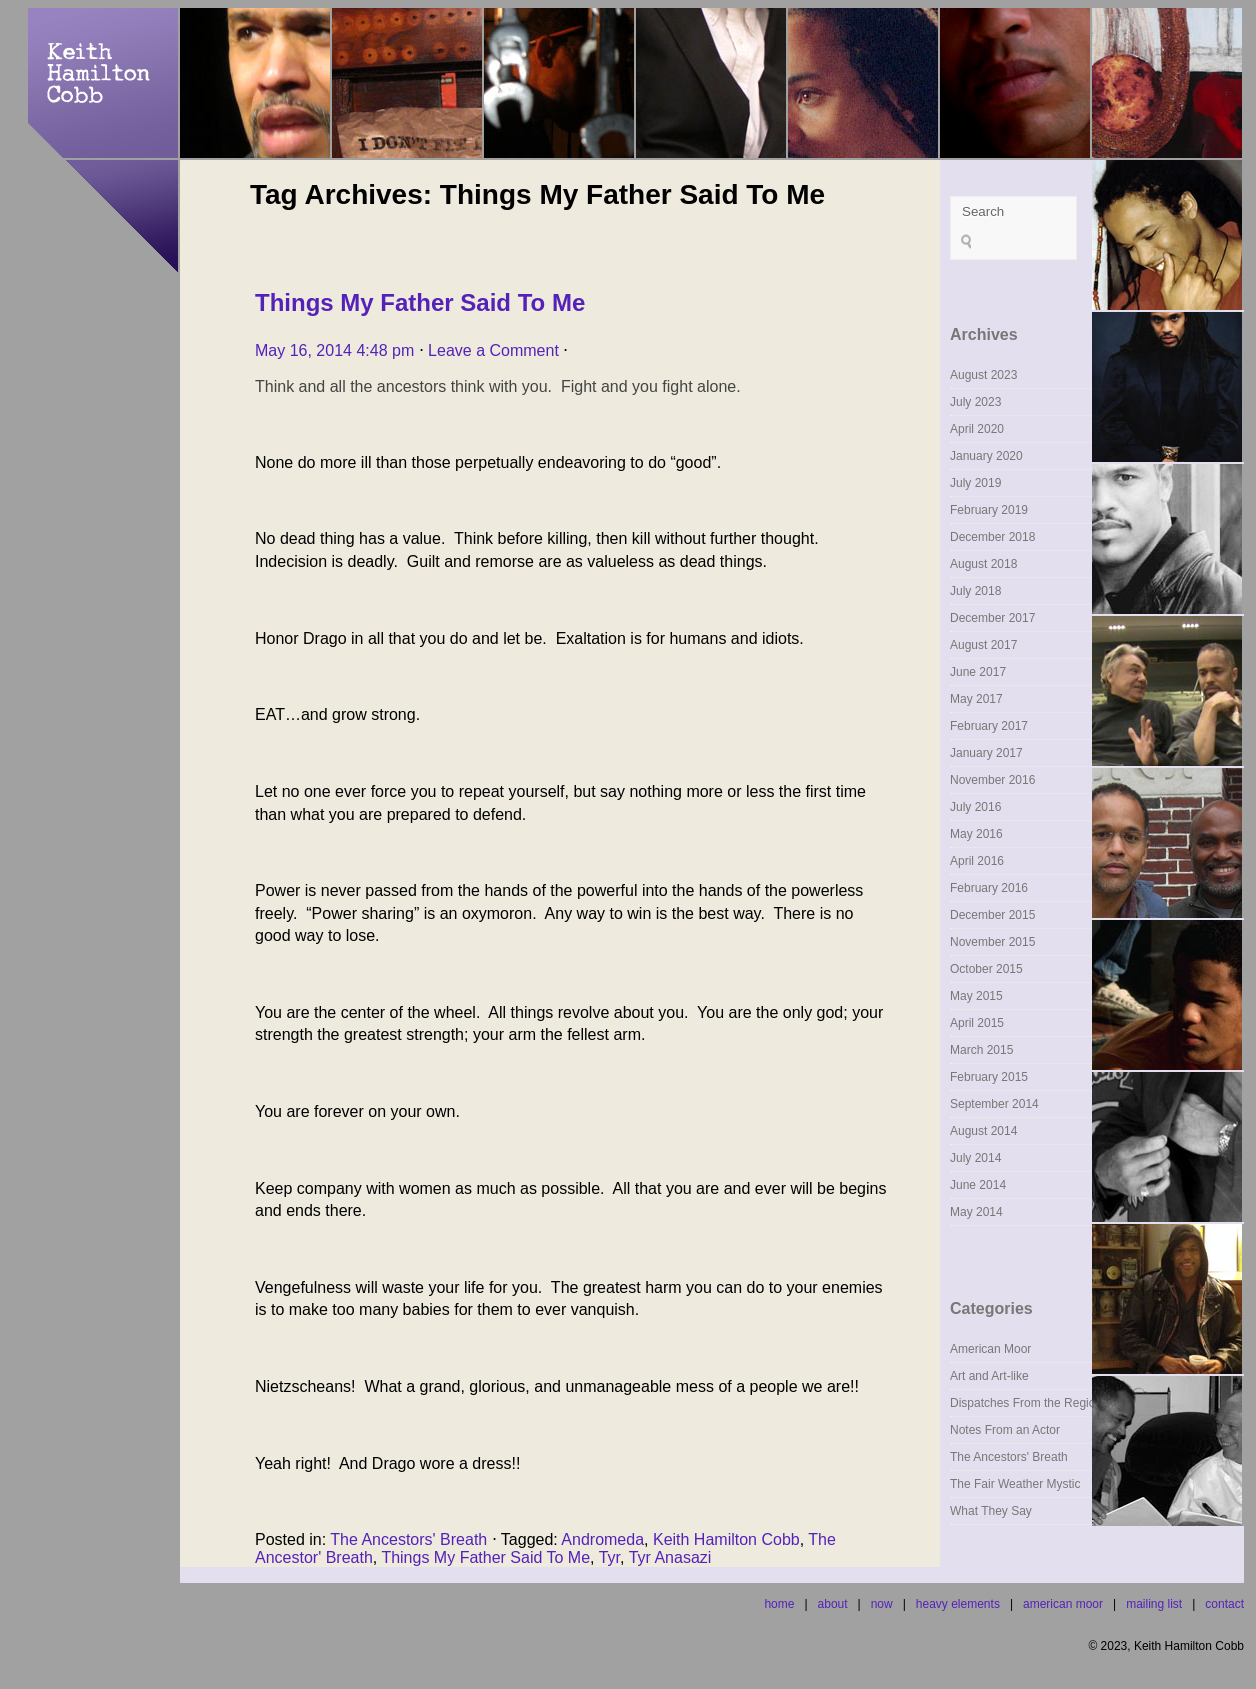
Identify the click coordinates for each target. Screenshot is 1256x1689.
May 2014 (976, 1212)
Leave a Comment (493, 350)
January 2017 (986, 753)
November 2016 (992, 780)
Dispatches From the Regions (1029, 1403)
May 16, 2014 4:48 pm (334, 350)
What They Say (991, 1511)
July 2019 (975, 483)
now (882, 1604)
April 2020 (977, 429)
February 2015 (989, 1077)
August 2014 (983, 1131)
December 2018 (992, 537)
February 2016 (989, 888)
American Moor (990, 1349)
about (833, 1604)
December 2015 (992, 915)
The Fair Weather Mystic (1015, 1484)
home (779, 1604)
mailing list (1154, 1604)
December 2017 (992, 618)
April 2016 (977, 861)
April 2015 (977, 1023)
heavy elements (958, 1604)
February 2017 (989, 726)
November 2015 (992, 942)
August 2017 (983, 645)
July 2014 (975, 1158)
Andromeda (602, 1539)
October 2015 (986, 969)
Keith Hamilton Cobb (726, 1539)
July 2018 (975, 591)
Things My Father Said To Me (420, 302)
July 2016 (975, 807)
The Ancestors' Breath (408, 1539)
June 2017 (978, 672)
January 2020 (986, 456)
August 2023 (983, 375)
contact (1224, 1604)
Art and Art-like (989, 1376)
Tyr (609, 1557)
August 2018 (983, 564)
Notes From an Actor (1005, 1430)
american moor (1063, 1604)
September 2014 (994, 1104)
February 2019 (989, 510)
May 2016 (976, 834)
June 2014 (978, 1185)
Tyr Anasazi (670, 1557)
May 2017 (976, 699)
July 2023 (975, 402)
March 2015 (981, 1050)
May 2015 (976, 996)
